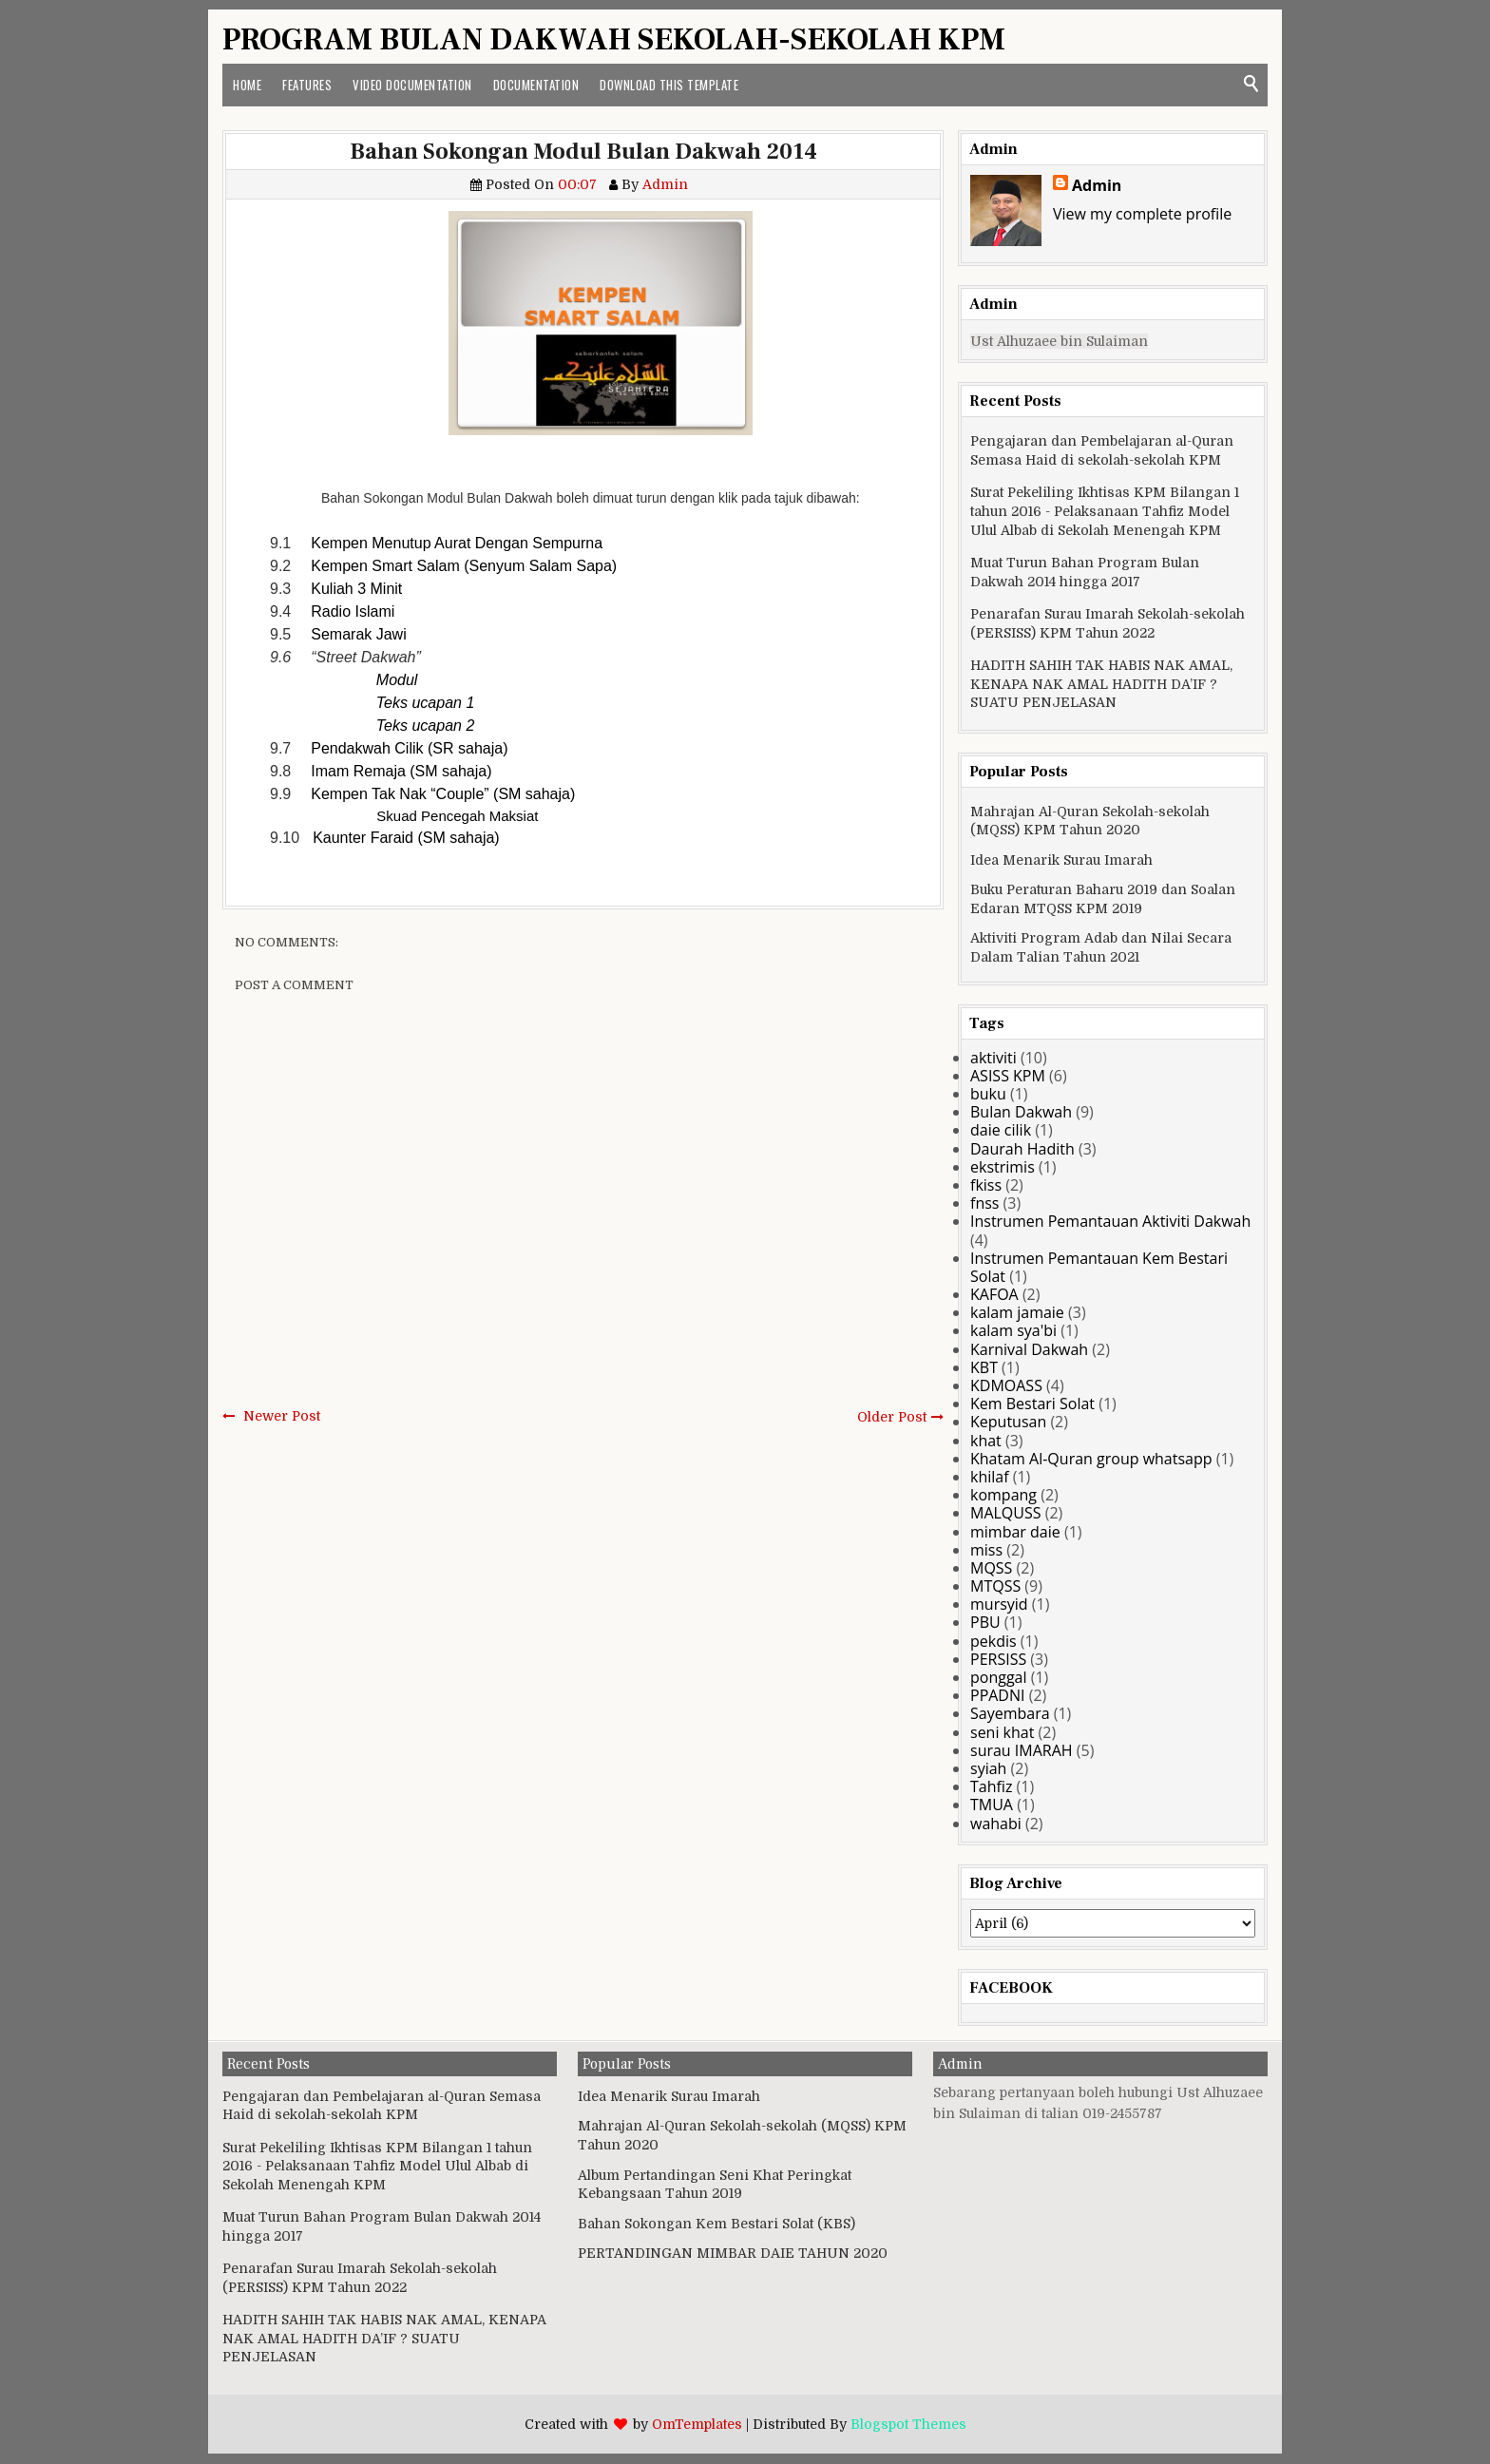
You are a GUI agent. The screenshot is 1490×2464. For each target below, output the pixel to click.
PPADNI (997, 1695)
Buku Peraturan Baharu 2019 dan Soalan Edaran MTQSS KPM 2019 (1102, 899)
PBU (985, 1622)
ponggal (998, 1677)
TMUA (991, 1804)
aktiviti (993, 1057)
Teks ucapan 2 (425, 725)
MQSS (991, 1567)
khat (986, 1440)
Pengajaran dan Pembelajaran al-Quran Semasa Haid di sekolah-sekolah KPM (1101, 450)
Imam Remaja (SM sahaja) (401, 771)
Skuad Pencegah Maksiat (457, 816)
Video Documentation (412, 84)
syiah (988, 1768)
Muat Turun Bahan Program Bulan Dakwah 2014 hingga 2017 (1084, 572)
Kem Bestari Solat (1032, 1403)
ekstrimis (1002, 1166)
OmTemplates (697, 2424)
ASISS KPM (1007, 1075)
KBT (984, 1367)
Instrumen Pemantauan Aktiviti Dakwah (1110, 1221)
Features (307, 84)
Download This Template (669, 84)
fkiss (986, 1185)
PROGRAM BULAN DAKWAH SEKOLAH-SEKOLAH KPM (613, 40)
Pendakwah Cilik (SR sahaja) (409, 748)
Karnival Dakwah (1029, 1349)
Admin (1096, 185)
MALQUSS (1005, 1512)
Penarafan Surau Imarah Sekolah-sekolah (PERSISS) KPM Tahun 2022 (1107, 623)
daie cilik (1000, 1129)
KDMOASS (1006, 1385)
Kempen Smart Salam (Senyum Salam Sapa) (464, 566)
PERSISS (998, 1659)
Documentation (536, 84)
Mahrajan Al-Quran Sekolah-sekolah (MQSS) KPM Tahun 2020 (1090, 821)
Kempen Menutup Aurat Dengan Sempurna (456, 543)
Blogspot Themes (908, 2424)
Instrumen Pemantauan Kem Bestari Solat (1099, 1267)
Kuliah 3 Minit (356, 589)
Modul (397, 680)
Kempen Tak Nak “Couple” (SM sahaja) (443, 794)
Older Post (891, 1416)
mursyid (999, 1604)
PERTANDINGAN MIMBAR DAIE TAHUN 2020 (733, 2253)
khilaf (989, 1476)
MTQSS (995, 1586)
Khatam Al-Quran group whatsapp (1091, 1458)
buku (988, 1093)
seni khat (1002, 1732)
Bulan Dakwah (1021, 1111)
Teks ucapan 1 (425, 703)
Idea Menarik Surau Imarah (1061, 860)
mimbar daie (1015, 1531)
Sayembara (1010, 1713)
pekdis (993, 1641)
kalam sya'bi (1013, 1330)
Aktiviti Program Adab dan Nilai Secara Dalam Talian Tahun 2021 (1101, 947)
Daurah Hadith (1022, 1148)
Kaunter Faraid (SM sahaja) (406, 838)
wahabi (996, 1823)
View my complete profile (1142, 213)
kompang (1003, 1494)
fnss (984, 1203)
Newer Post (281, 1415)
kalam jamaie (1017, 1312)
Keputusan (1008, 1421)
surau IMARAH (1021, 1750)
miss (986, 1549)
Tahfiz (991, 1786)
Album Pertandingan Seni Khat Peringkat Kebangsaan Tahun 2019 (714, 2185)
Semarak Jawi (358, 634)
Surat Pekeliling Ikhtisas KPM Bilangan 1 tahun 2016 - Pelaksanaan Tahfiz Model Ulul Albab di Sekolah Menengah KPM (1104, 511)
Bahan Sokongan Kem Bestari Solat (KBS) (716, 2223)
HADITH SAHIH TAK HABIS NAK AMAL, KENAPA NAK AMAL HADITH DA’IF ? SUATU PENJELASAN (1101, 684)
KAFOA (994, 1294)
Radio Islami (352, 611)
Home (247, 84)
